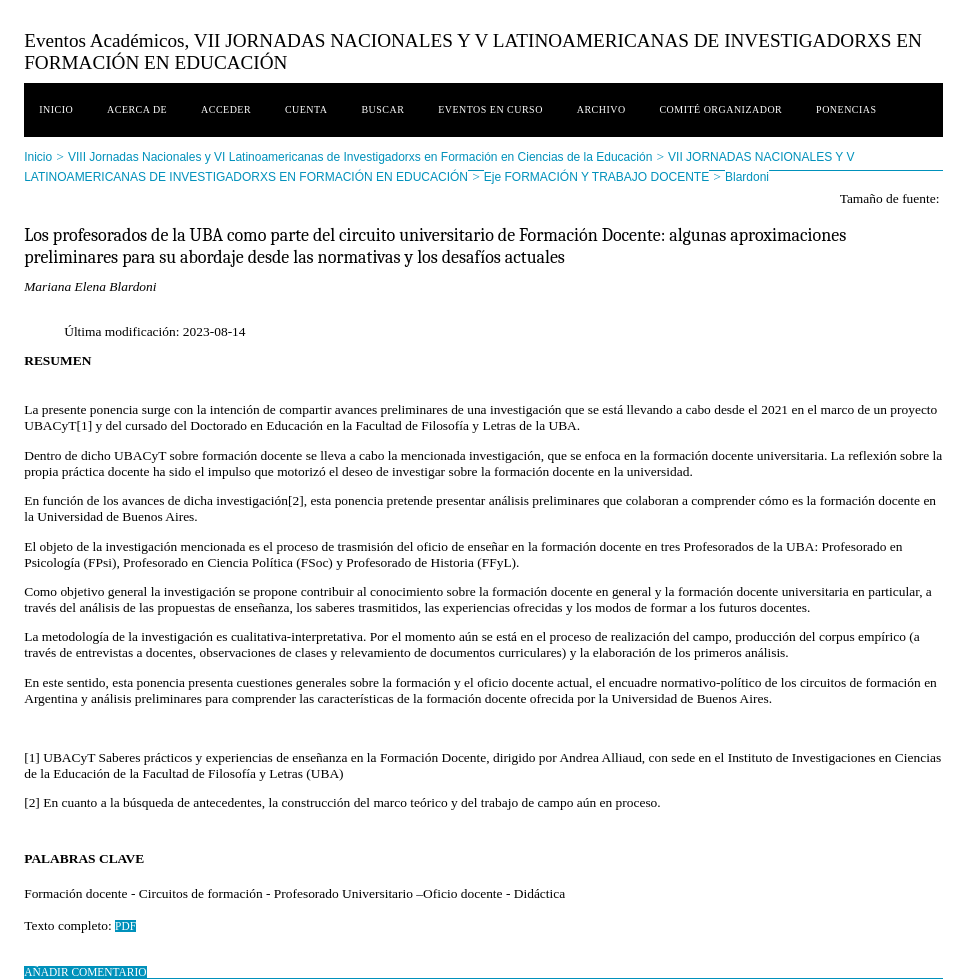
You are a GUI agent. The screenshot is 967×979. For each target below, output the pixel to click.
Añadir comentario (85, 972)
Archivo (601, 109)
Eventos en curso (490, 109)
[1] (84, 425)
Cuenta (306, 109)
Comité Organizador (720, 109)
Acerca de (137, 109)
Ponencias (846, 109)
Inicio (56, 109)
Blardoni (747, 177)
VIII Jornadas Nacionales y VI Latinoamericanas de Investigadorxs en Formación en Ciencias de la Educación (360, 157)
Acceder (226, 109)
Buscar (382, 109)
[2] (296, 500)
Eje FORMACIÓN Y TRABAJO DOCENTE (596, 177)
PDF (125, 926)
